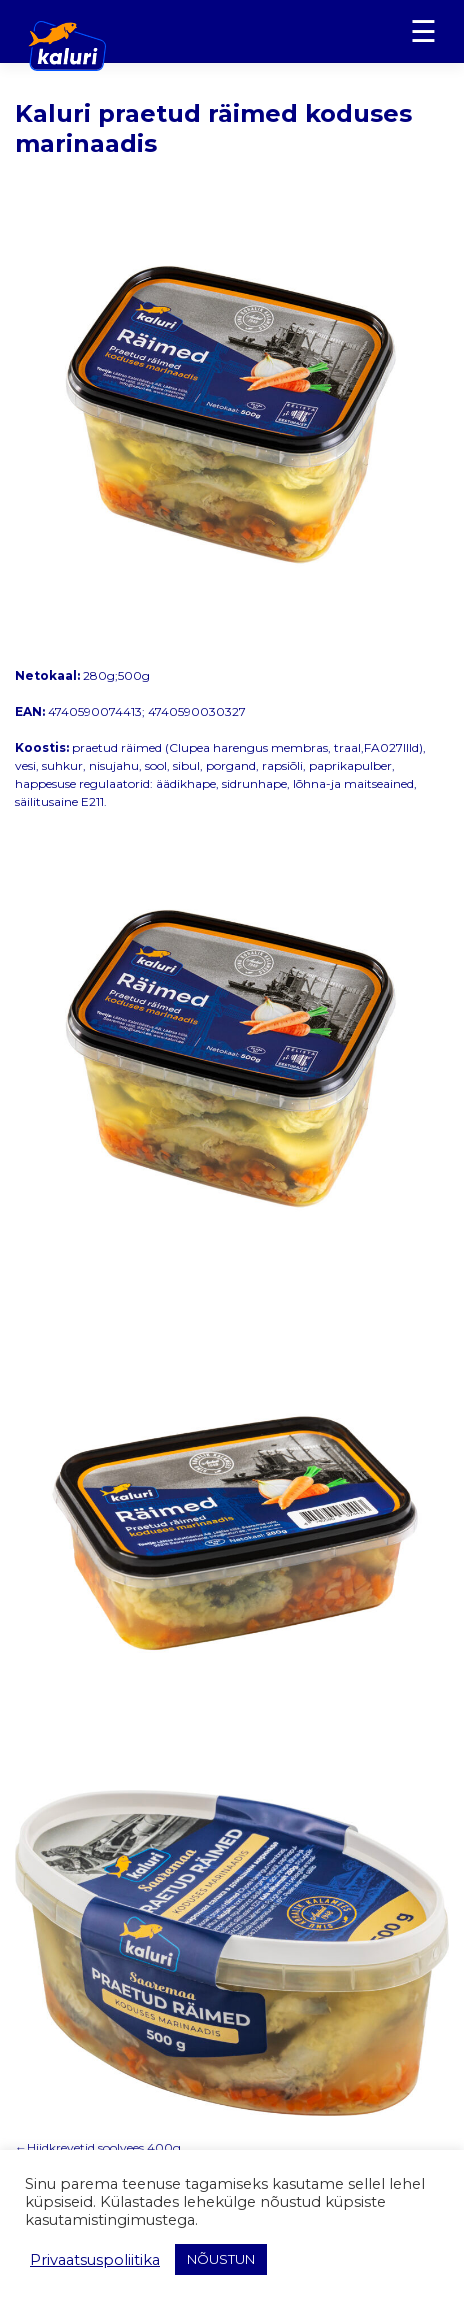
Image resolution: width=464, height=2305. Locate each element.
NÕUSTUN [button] (221, 2259)
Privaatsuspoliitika (95, 2260)
